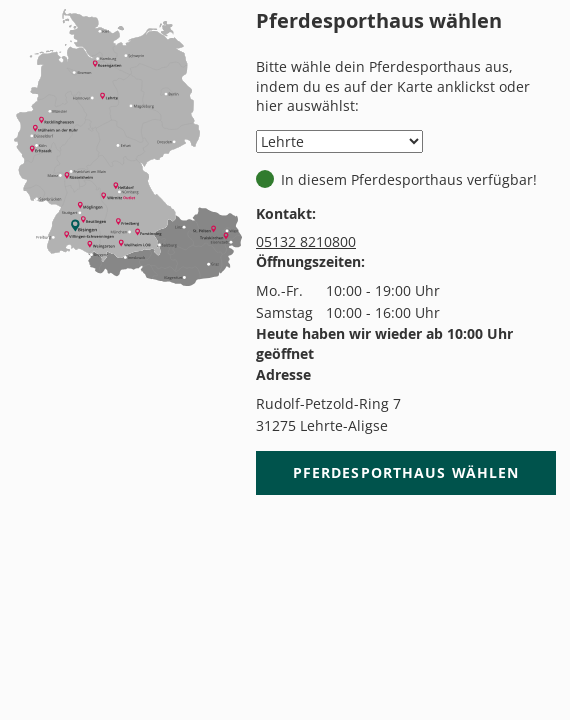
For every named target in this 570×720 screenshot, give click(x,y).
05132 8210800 (306, 241)
